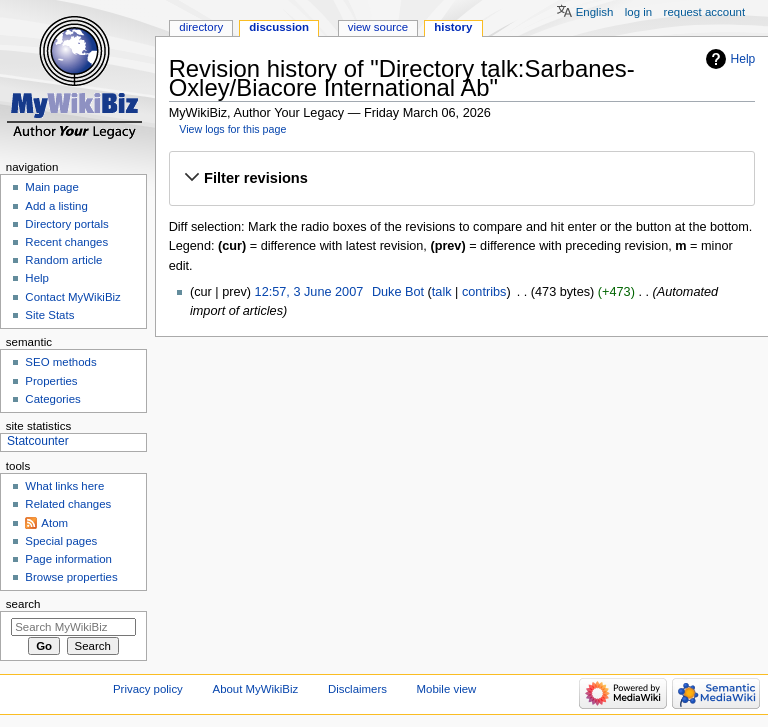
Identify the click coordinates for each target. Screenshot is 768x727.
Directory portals (66, 224)
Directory (201, 27)
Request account (705, 12)
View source (378, 27)
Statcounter (38, 441)
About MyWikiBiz (256, 689)
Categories (52, 399)
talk (442, 292)
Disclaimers (357, 689)
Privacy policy (148, 689)
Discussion (279, 27)
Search (23, 604)
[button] (461, 179)
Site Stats (49, 315)
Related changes (68, 504)
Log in (638, 12)
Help (743, 59)
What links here (64, 486)
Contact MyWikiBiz (72, 297)
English (595, 12)
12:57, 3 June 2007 (309, 292)
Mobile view (447, 689)
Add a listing (56, 206)
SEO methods (60, 362)
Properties (51, 381)
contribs (484, 292)
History (453, 27)
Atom (54, 523)
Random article (63, 260)
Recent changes (66, 242)
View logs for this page (232, 129)
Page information (68, 559)
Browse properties (71, 577)
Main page (52, 187)
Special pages (61, 541)
